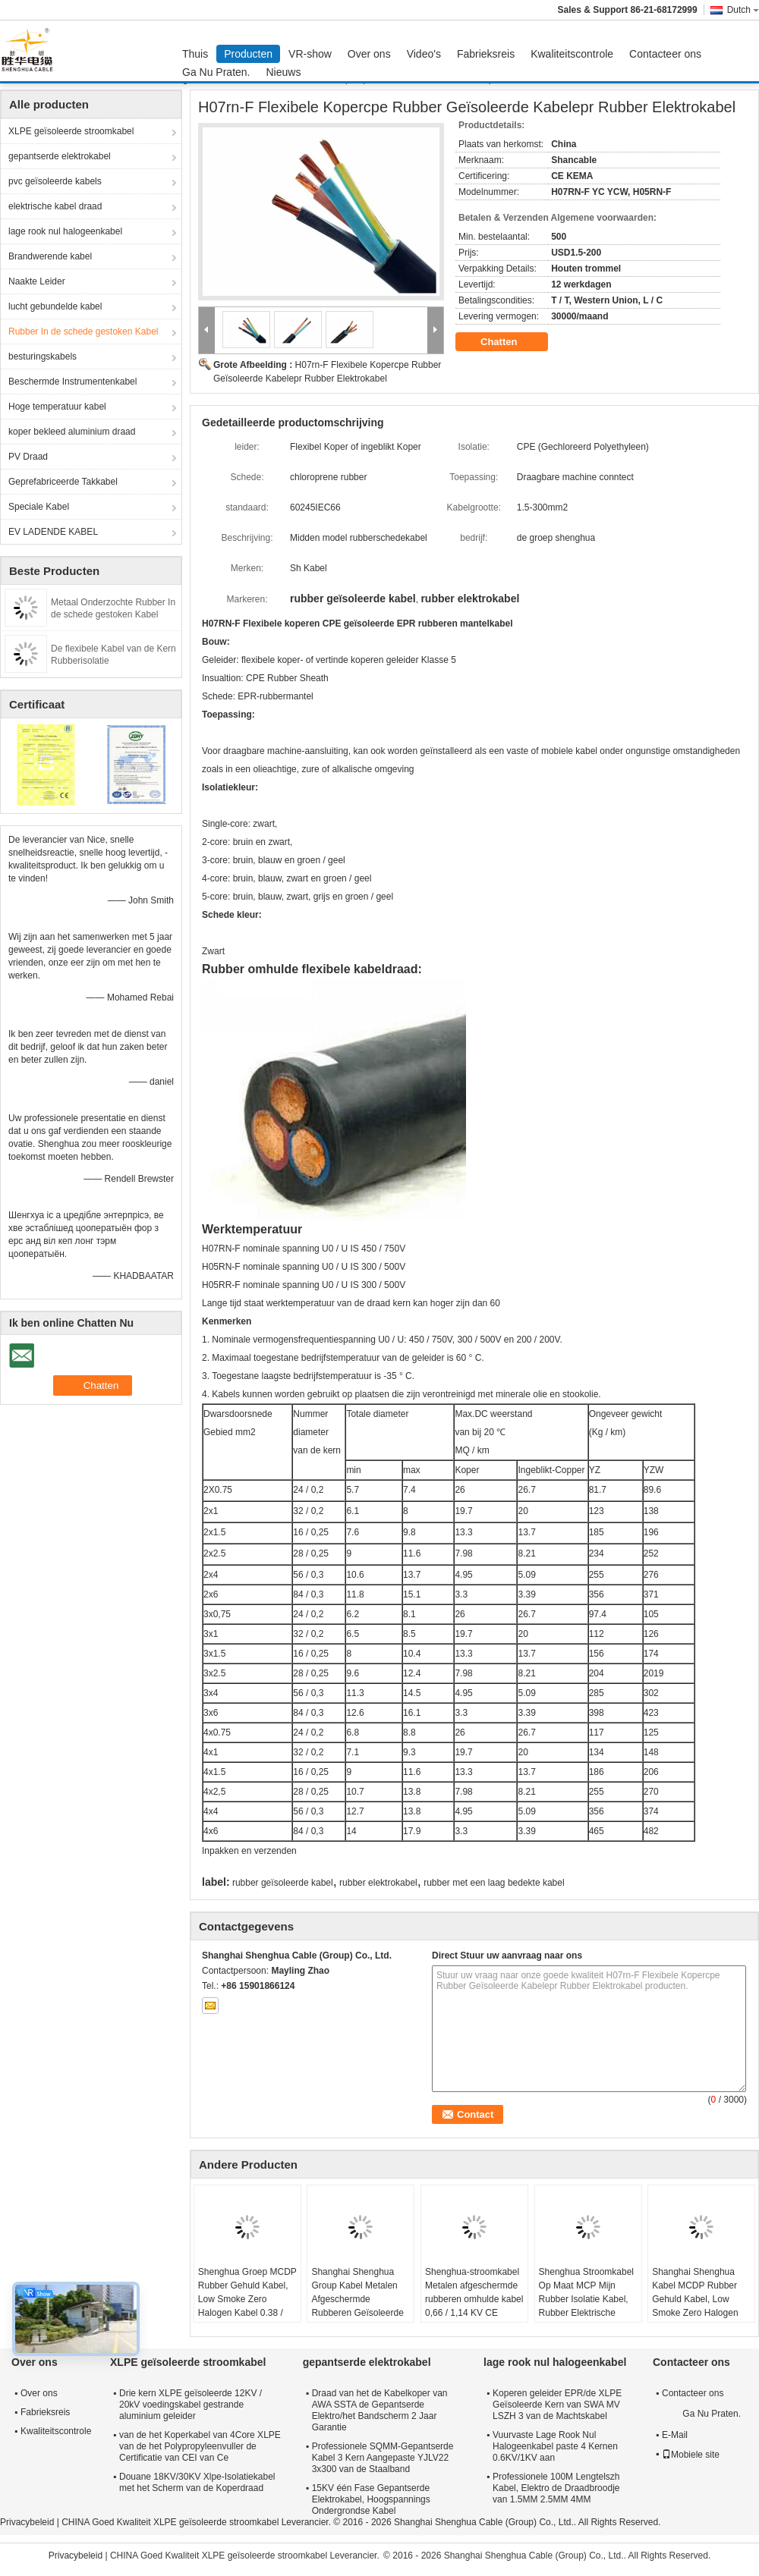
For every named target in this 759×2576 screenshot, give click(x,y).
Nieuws (283, 72)
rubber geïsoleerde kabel (282, 1882)
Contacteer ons (665, 54)
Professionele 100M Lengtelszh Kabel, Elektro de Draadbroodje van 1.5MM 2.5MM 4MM (556, 2488)
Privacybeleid (27, 2522)
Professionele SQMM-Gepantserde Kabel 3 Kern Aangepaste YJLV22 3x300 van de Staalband (383, 2457)
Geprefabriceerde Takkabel (63, 481)
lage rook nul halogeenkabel (65, 231)
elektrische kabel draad (55, 206)
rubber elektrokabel (378, 1882)
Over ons (369, 54)
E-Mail (675, 2435)
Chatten (509, 342)
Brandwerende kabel (50, 256)
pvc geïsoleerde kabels (55, 181)
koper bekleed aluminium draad (71, 431)
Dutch (743, 10)
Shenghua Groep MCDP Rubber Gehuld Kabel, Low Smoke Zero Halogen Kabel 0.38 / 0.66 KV (247, 2299)
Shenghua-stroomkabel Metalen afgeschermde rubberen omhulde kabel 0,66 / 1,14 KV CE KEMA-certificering (474, 2299)
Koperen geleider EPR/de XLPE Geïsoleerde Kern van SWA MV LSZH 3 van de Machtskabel (557, 2404)
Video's (424, 54)
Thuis (195, 54)
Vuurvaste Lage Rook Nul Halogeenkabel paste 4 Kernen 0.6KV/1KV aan (555, 2446)
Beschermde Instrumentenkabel (72, 381)
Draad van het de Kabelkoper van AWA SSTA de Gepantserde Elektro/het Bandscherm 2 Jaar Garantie (380, 2410)
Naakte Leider (36, 281)
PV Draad (28, 456)
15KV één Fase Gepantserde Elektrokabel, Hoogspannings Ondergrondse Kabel (371, 2499)
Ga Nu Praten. (216, 72)
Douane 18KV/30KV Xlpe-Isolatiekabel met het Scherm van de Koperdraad (197, 2482)
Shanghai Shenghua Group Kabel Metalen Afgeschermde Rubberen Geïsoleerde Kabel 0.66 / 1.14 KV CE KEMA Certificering (357, 2306)
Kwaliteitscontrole (572, 54)
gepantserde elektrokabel (59, 156)
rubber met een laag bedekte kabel (494, 1882)
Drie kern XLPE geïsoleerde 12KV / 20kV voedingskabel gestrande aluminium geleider (190, 2404)
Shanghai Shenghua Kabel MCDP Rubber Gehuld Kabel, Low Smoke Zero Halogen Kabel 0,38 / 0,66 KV (695, 2299)
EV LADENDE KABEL (53, 531)
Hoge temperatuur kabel (57, 406)
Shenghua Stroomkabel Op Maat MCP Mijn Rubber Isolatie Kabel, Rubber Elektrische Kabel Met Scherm (586, 2299)
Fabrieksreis (486, 54)
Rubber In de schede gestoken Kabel (83, 331)
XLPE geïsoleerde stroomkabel (71, 131)
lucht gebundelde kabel (55, 306)
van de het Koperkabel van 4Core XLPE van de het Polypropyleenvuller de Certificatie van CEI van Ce (200, 2446)
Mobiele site (691, 2454)
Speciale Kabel (38, 506)
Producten (248, 54)
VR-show (310, 54)
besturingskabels (42, 356)
